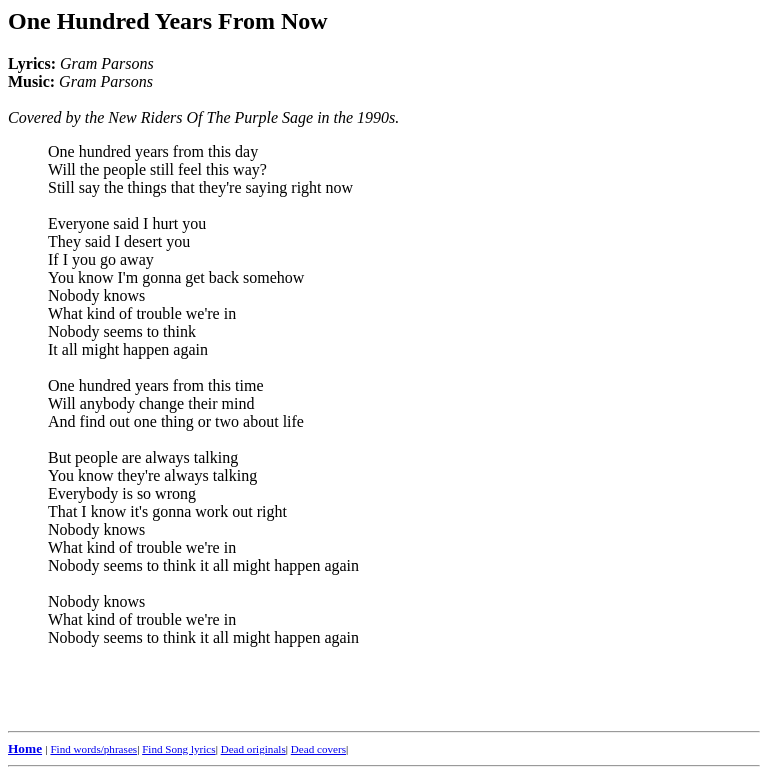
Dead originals (253, 749)
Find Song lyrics (178, 749)
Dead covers (318, 749)
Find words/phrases (93, 749)
